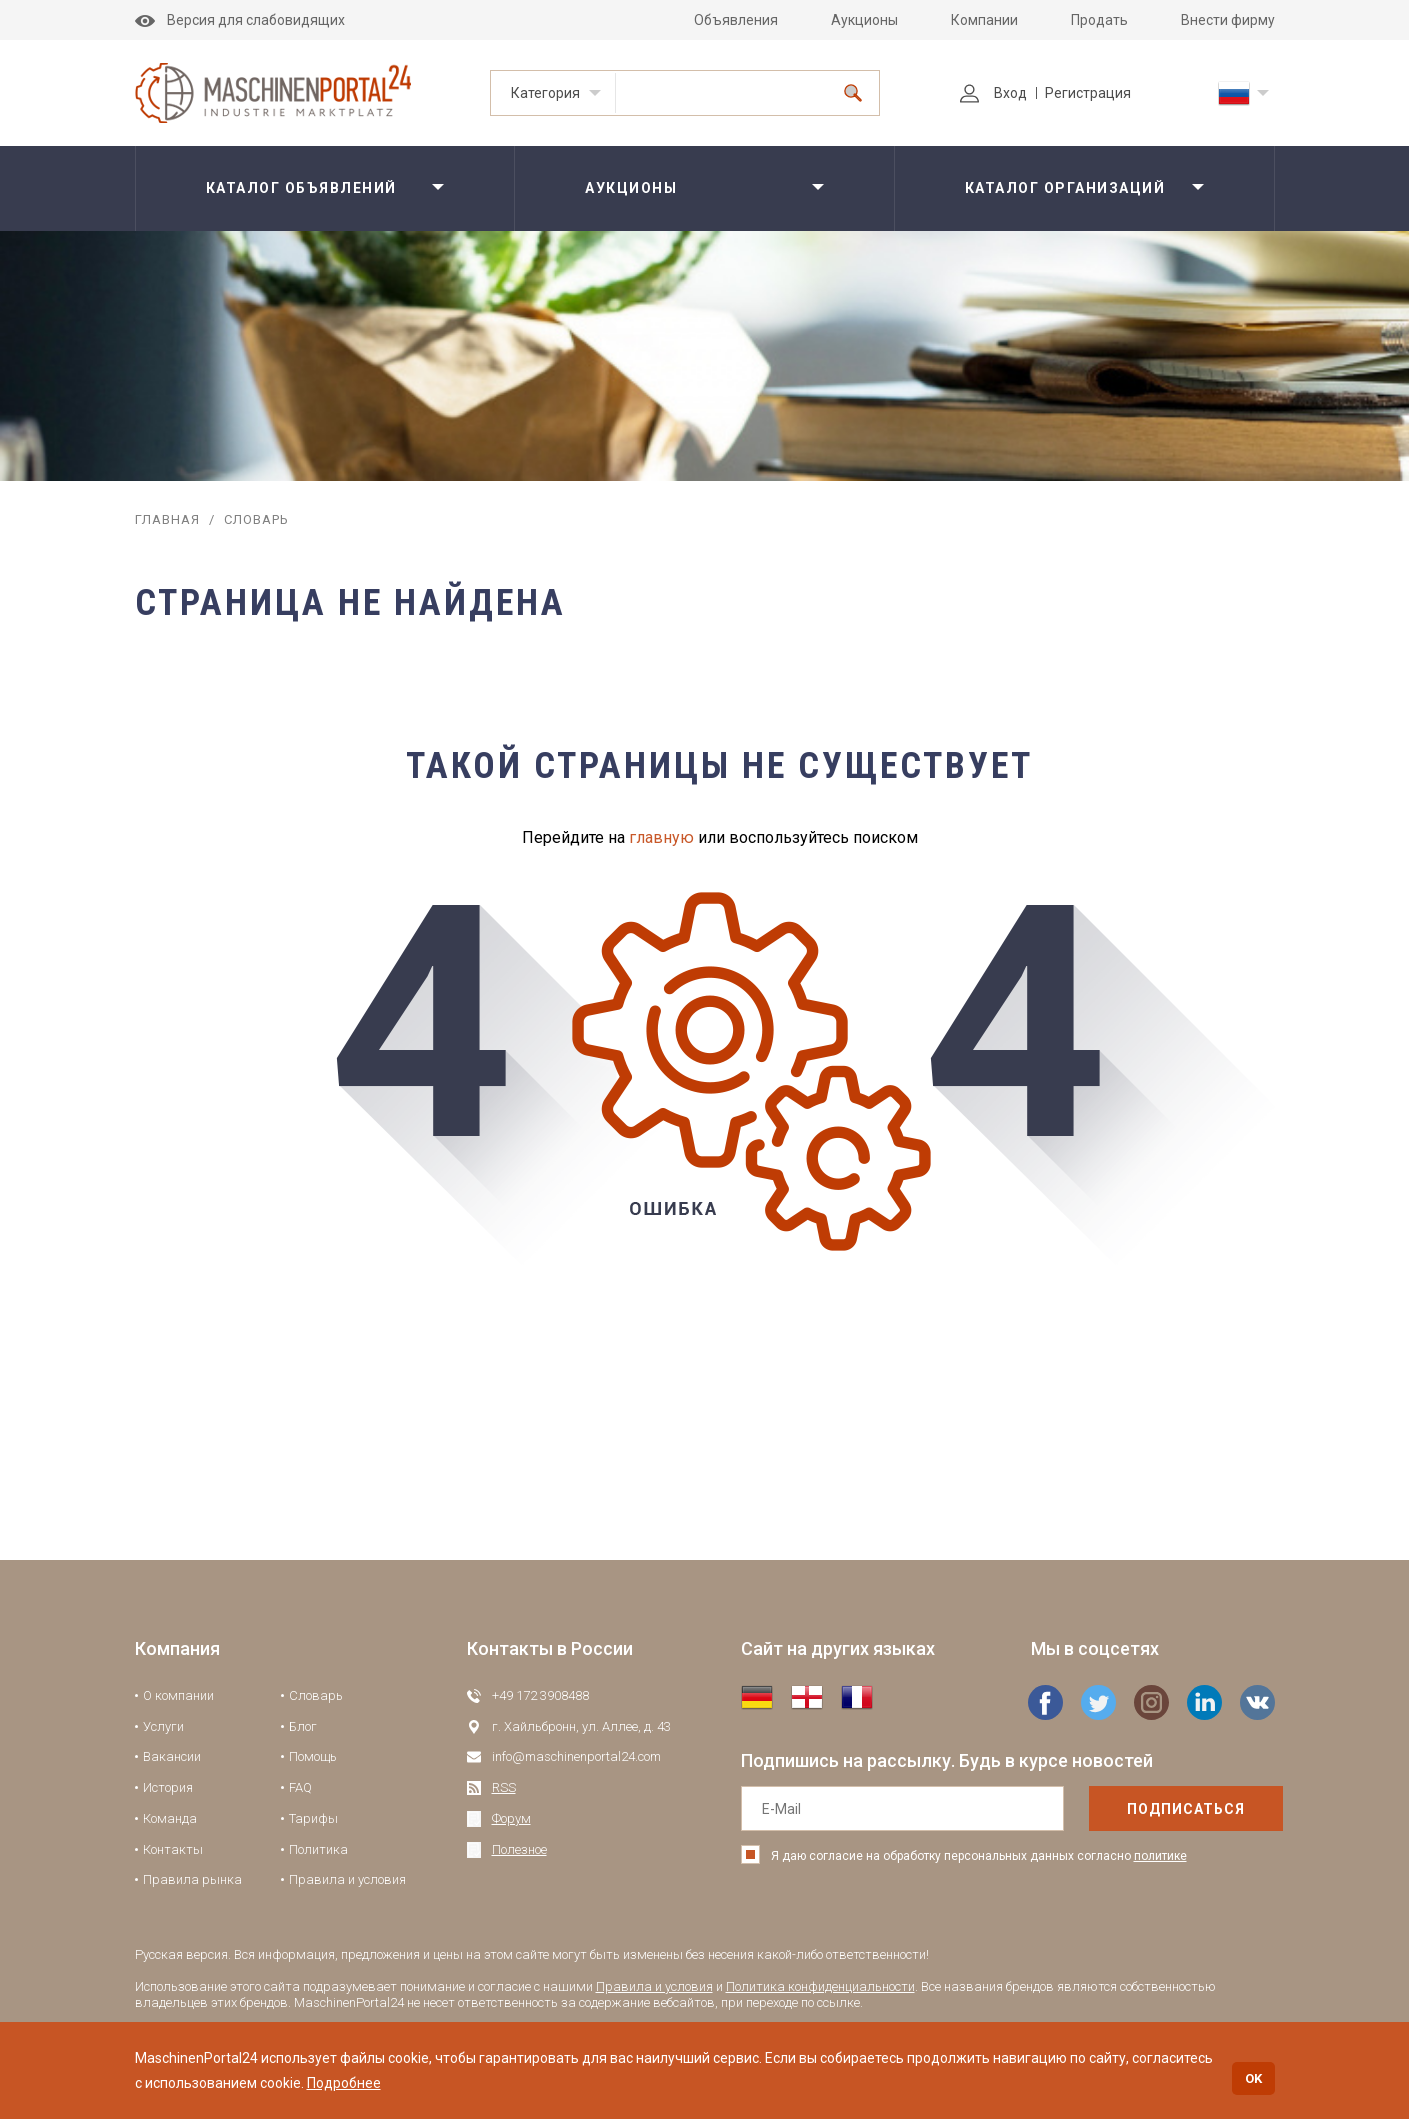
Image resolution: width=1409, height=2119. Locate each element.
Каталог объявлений (301, 188)
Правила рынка (192, 1879)
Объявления (736, 20)
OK (1253, 2078)
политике (1160, 1856)
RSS (504, 1787)
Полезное (519, 1849)
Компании (984, 20)
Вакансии (172, 1756)
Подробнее (344, 2083)
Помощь (313, 1756)
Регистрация (1088, 93)
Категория (545, 93)
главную (661, 837)
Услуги (163, 1726)
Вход (993, 93)
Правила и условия (347, 1879)
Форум (511, 1818)
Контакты (173, 1849)
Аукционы (864, 20)
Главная (167, 519)
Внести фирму (1228, 20)
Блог (303, 1726)
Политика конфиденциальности (820, 1986)
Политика (318, 1849)
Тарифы (313, 1818)
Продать (1099, 20)
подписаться (1143, 1809)
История (168, 1787)
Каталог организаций (1065, 188)
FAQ (300, 1787)
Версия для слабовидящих (240, 20)
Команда (170, 1818)
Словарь (316, 1695)
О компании (178, 1695)
